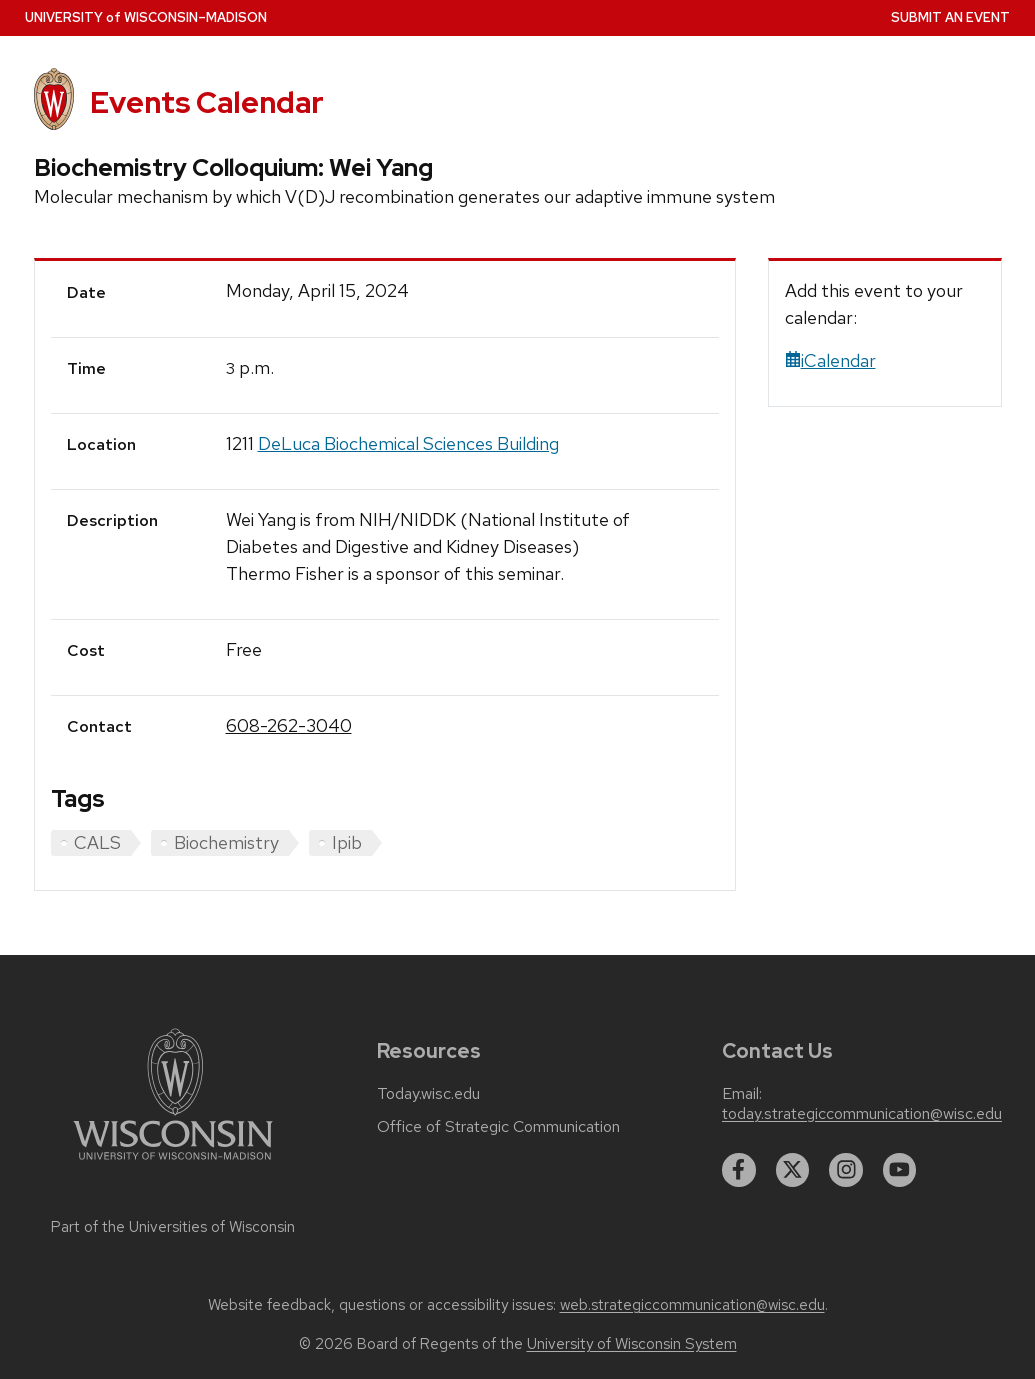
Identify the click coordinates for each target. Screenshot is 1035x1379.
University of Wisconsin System (632, 1344)
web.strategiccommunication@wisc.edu (692, 1305)
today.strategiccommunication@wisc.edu (862, 1114)
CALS (97, 842)
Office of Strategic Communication (498, 1127)
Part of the (173, 1227)
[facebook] (739, 1170)
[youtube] (900, 1170)
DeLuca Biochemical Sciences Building (408, 443)
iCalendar (830, 360)
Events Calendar (207, 102)
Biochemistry (226, 842)
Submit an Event (950, 17)
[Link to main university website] (173, 1163)
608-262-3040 (289, 725)
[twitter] (793, 1170)
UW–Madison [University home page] (146, 17)
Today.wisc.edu (428, 1094)
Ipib (347, 842)
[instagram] (846, 1170)
